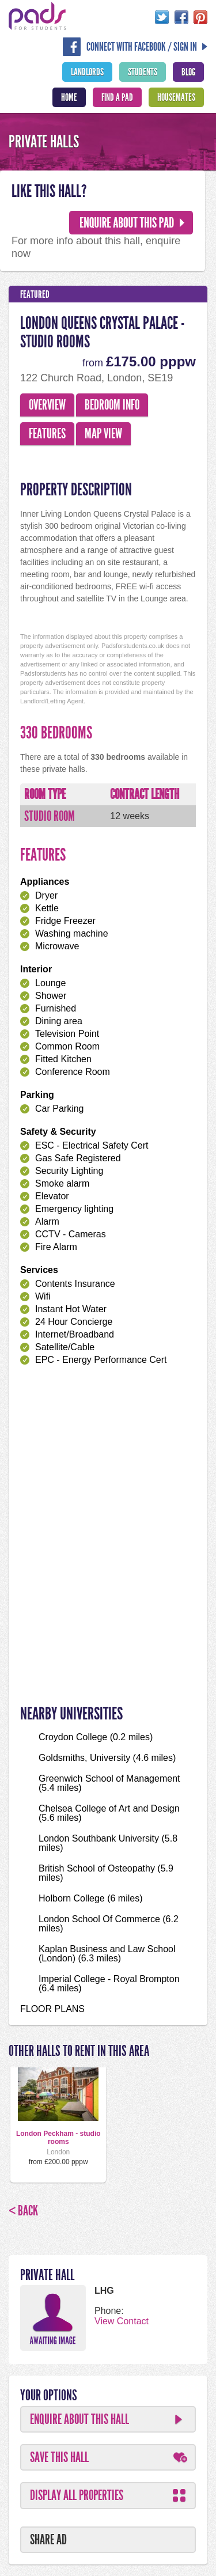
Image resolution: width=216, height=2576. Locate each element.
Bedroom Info (112, 405)
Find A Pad (117, 97)
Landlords (87, 72)
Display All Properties (76, 2495)
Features (47, 434)
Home (69, 97)
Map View (103, 434)
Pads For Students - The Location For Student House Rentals (37, 16)
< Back (23, 2211)
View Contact (121, 2321)
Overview (47, 405)
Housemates (176, 97)
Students (142, 72)
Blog (188, 72)
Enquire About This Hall (79, 2419)
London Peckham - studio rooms (58, 2138)
